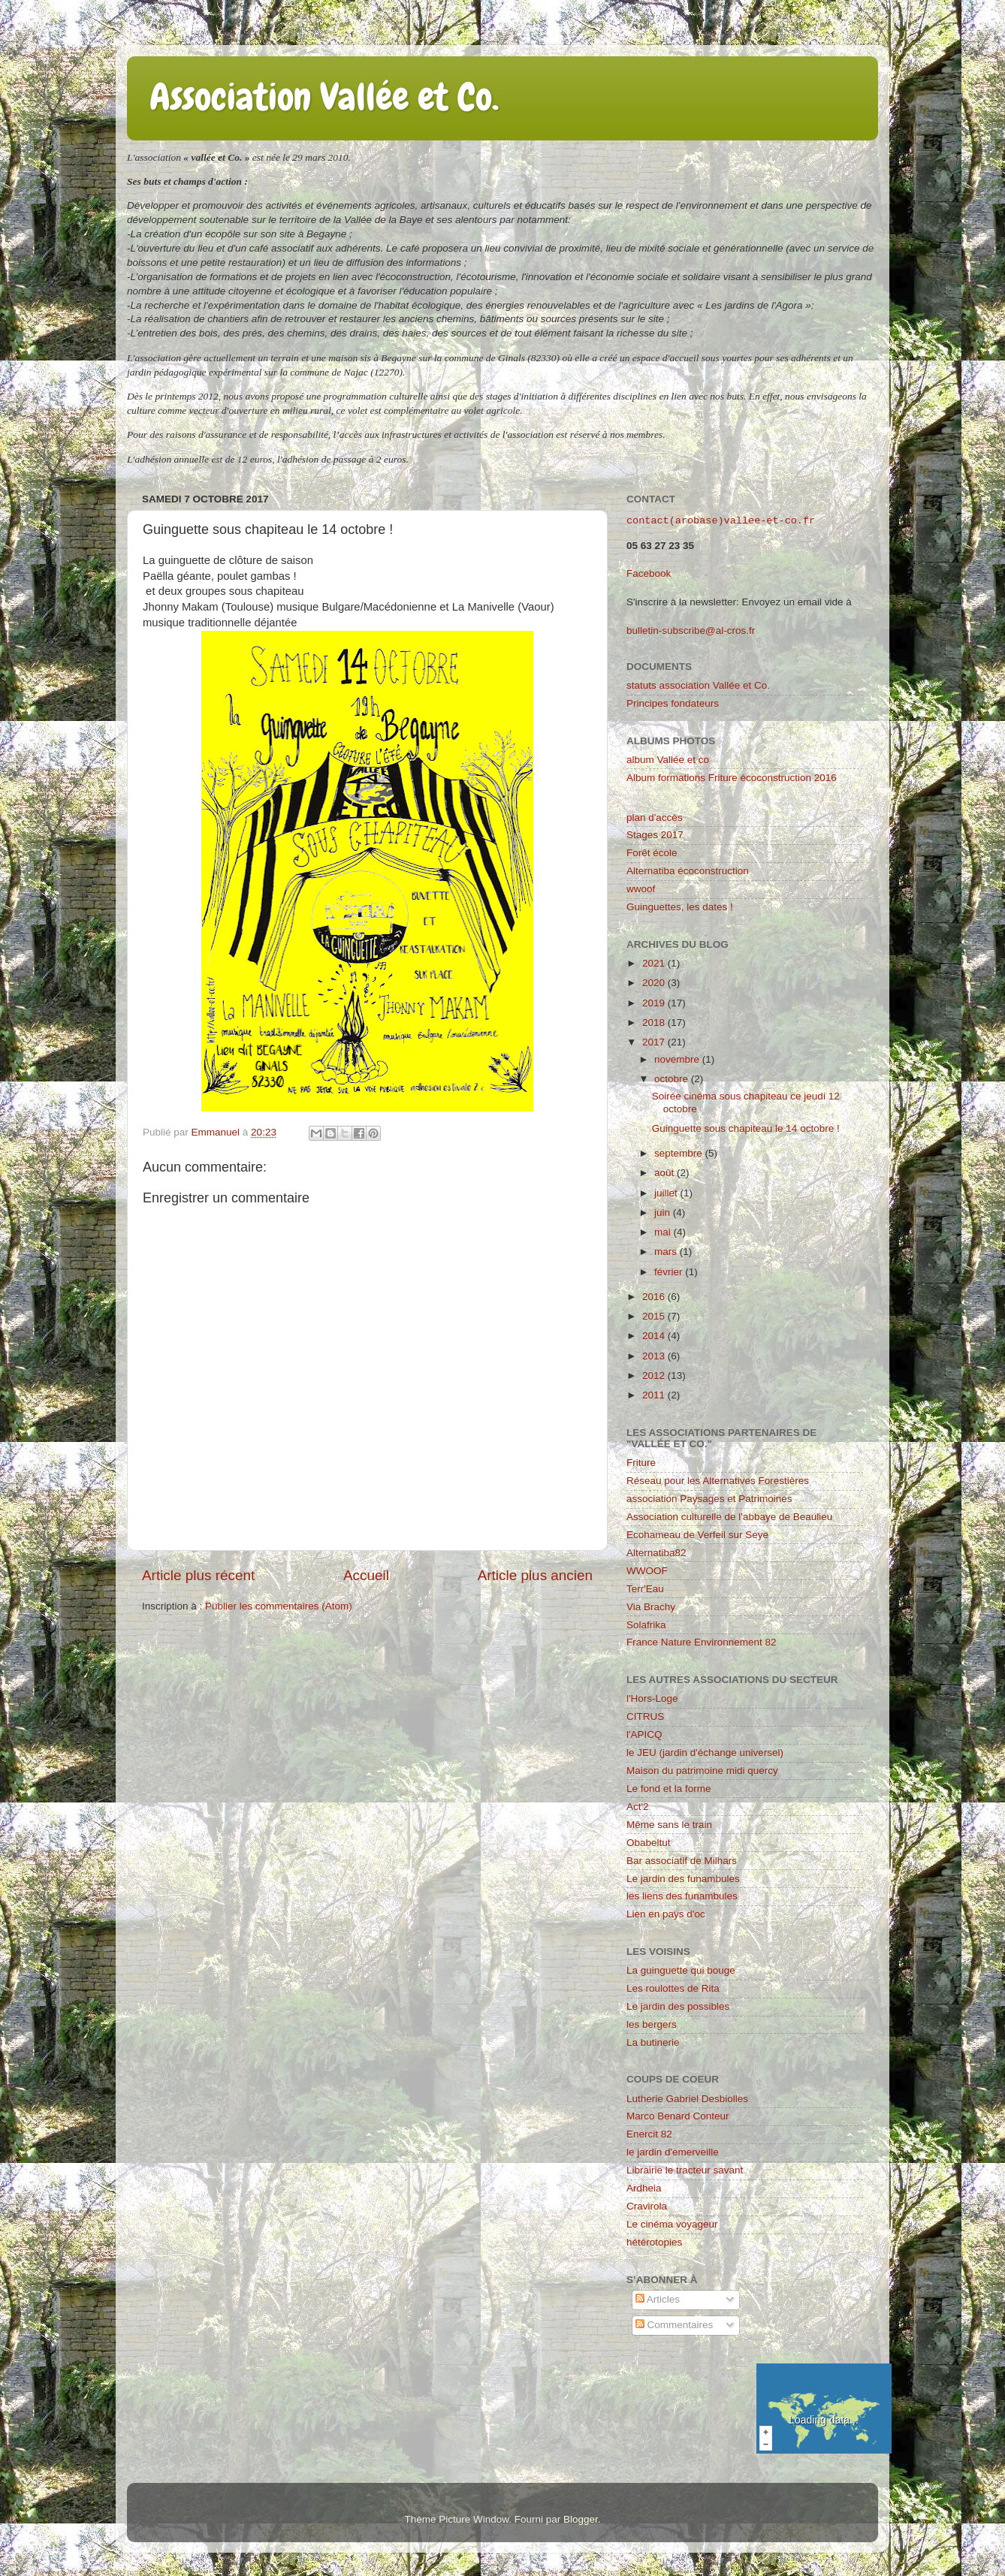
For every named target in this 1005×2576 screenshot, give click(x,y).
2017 (655, 1042)
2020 (655, 982)
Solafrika (646, 1624)
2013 (655, 1356)
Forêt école (652, 852)
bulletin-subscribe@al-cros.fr (690, 630)
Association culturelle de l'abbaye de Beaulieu (729, 1516)
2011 (655, 1395)
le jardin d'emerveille (672, 2152)
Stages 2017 (655, 834)
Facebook (648, 573)
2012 (655, 1375)
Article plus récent (198, 1575)
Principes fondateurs (672, 703)
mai (664, 1232)
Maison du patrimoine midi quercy (702, 1770)
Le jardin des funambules (683, 1878)
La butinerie (653, 2042)
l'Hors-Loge (652, 1698)
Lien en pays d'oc (665, 1914)
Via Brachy (650, 1606)
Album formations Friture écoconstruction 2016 (731, 777)
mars (667, 1251)
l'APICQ (644, 1734)
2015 (655, 1316)
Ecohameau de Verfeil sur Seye (697, 1534)
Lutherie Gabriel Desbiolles (687, 2098)
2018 (655, 1022)
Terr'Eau (645, 1588)
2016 (655, 1296)
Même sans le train (669, 1824)
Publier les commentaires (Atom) (278, 1606)
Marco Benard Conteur (677, 2116)
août (665, 1172)
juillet (667, 1193)
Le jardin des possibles (677, 2006)
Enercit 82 (649, 2134)
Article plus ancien (535, 1575)
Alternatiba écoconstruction (687, 870)
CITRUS (645, 1716)
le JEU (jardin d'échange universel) (704, 1752)
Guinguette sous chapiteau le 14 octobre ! (746, 1128)
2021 (655, 963)
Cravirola (646, 2206)
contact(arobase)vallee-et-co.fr (720, 521)
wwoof (640, 888)
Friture (641, 1462)
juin (663, 1212)
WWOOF (647, 1570)
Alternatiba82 (656, 1552)
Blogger (580, 2519)
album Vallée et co (667, 759)
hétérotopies (654, 2242)
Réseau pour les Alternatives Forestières (717, 1480)
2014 (655, 1335)
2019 (655, 1003)
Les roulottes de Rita (673, 1988)
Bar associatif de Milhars (681, 1860)
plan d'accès (654, 817)
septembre (679, 1153)
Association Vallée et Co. (324, 97)
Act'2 (637, 1806)
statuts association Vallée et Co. (698, 685)
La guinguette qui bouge (680, 1970)
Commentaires (674, 2324)
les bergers (651, 2024)
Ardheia (644, 2188)
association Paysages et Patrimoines (709, 1498)
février (669, 1271)
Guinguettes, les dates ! (679, 906)
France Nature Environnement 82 (701, 1642)
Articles (657, 2299)
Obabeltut (648, 1842)
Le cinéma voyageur (672, 2224)
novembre (678, 1059)
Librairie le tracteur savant (684, 2170)
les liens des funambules (682, 1896)
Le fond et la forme (668, 1788)
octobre (672, 1078)
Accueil (366, 1575)
